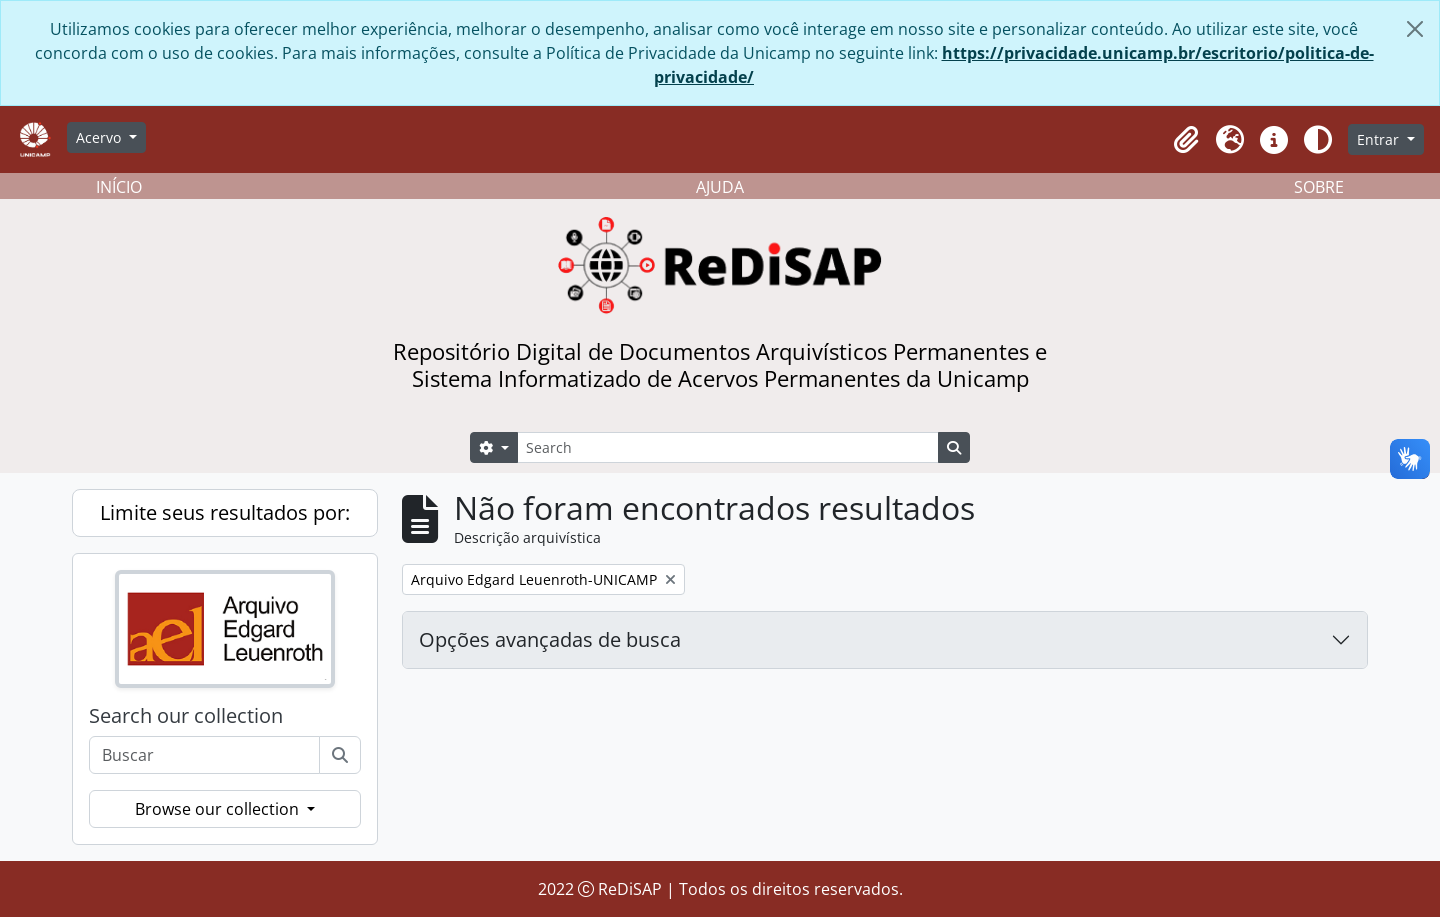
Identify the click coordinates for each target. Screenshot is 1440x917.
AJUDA (720, 187)
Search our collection (186, 716)
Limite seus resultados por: (225, 512)
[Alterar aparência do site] (1318, 140)
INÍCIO (119, 187)
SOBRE (1319, 187)
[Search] (728, 447)
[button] (1186, 140)
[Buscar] (340, 755)
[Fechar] (1415, 29)
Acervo (100, 137)
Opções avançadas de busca (550, 639)
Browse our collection (219, 809)
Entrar (1380, 139)
